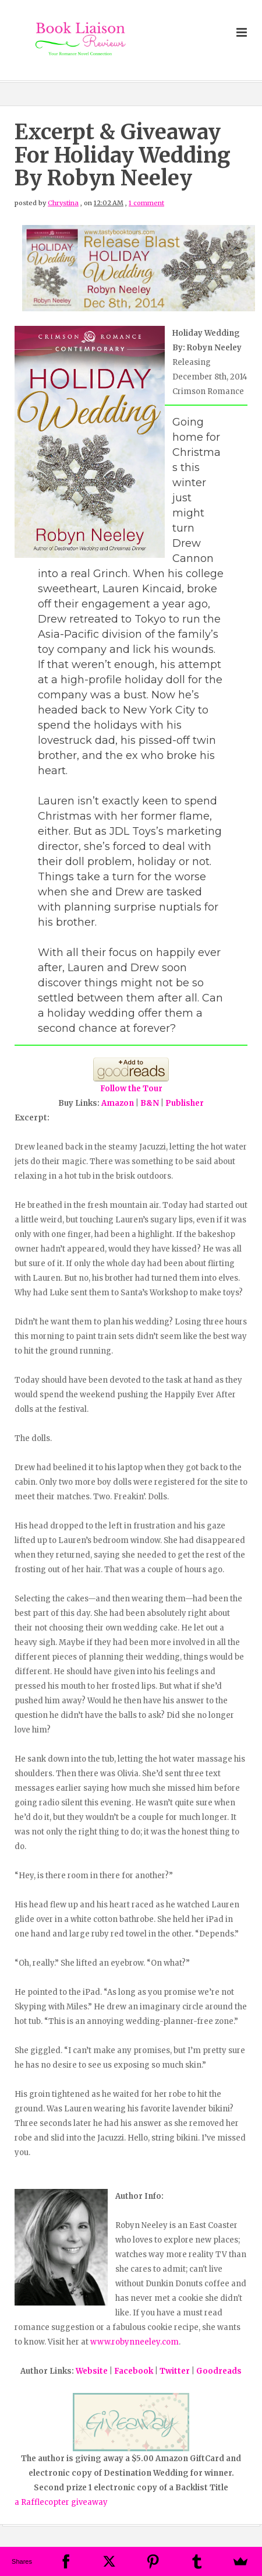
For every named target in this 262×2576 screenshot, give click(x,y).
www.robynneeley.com (134, 2342)
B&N (149, 1103)
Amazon (117, 1103)
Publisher (184, 1103)
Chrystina (63, 203)
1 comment (146, 203)
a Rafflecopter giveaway (61, 2502)
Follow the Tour (131, 1089)
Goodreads (219, 2371)
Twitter (175, 2371)
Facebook (133, 2371)
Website (92, 2371)
